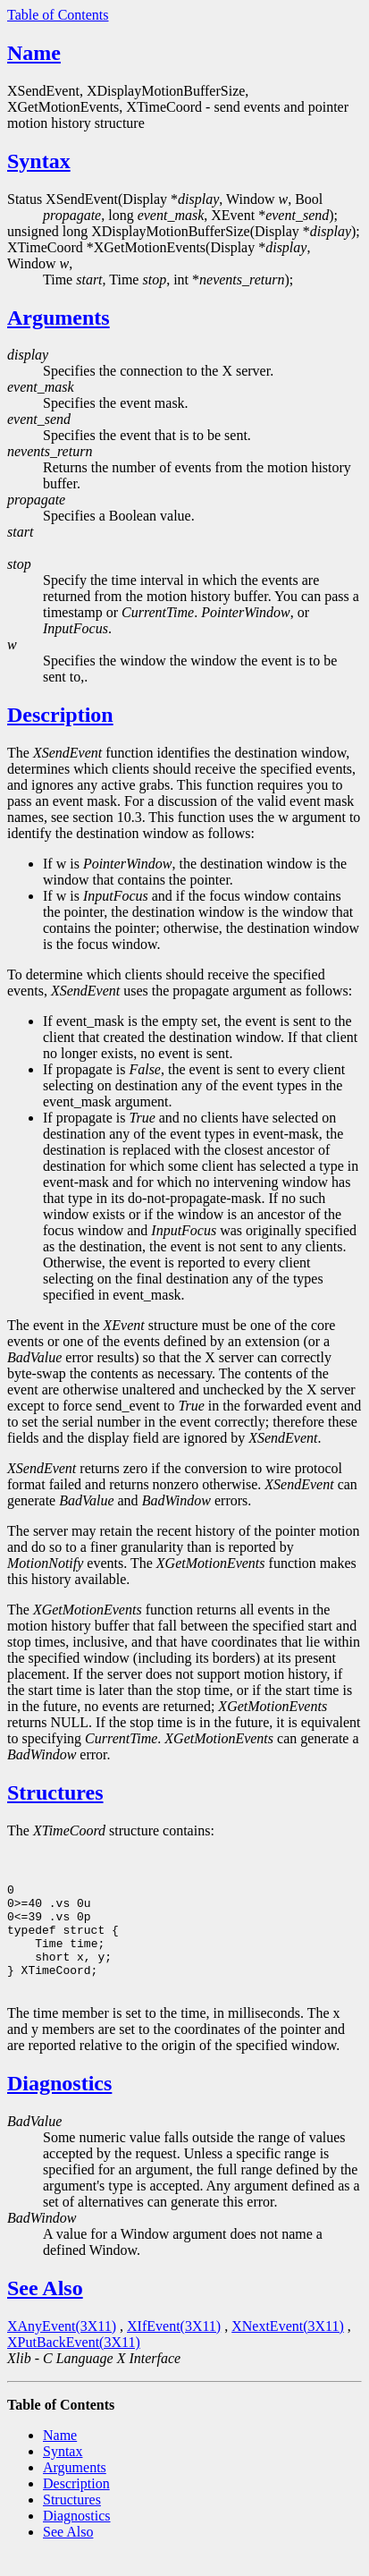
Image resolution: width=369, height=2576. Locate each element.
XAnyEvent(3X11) (61, 2347)
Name (34, 52)
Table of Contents (58, 14)
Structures (55, 1792)
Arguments (58, 317)
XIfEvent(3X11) (174, 2347)
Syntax (39, 161)
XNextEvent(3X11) (287, 2347)
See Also (45, 2309)
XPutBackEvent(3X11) (73, 2363)
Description (60, 714)
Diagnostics (59, 2104)
